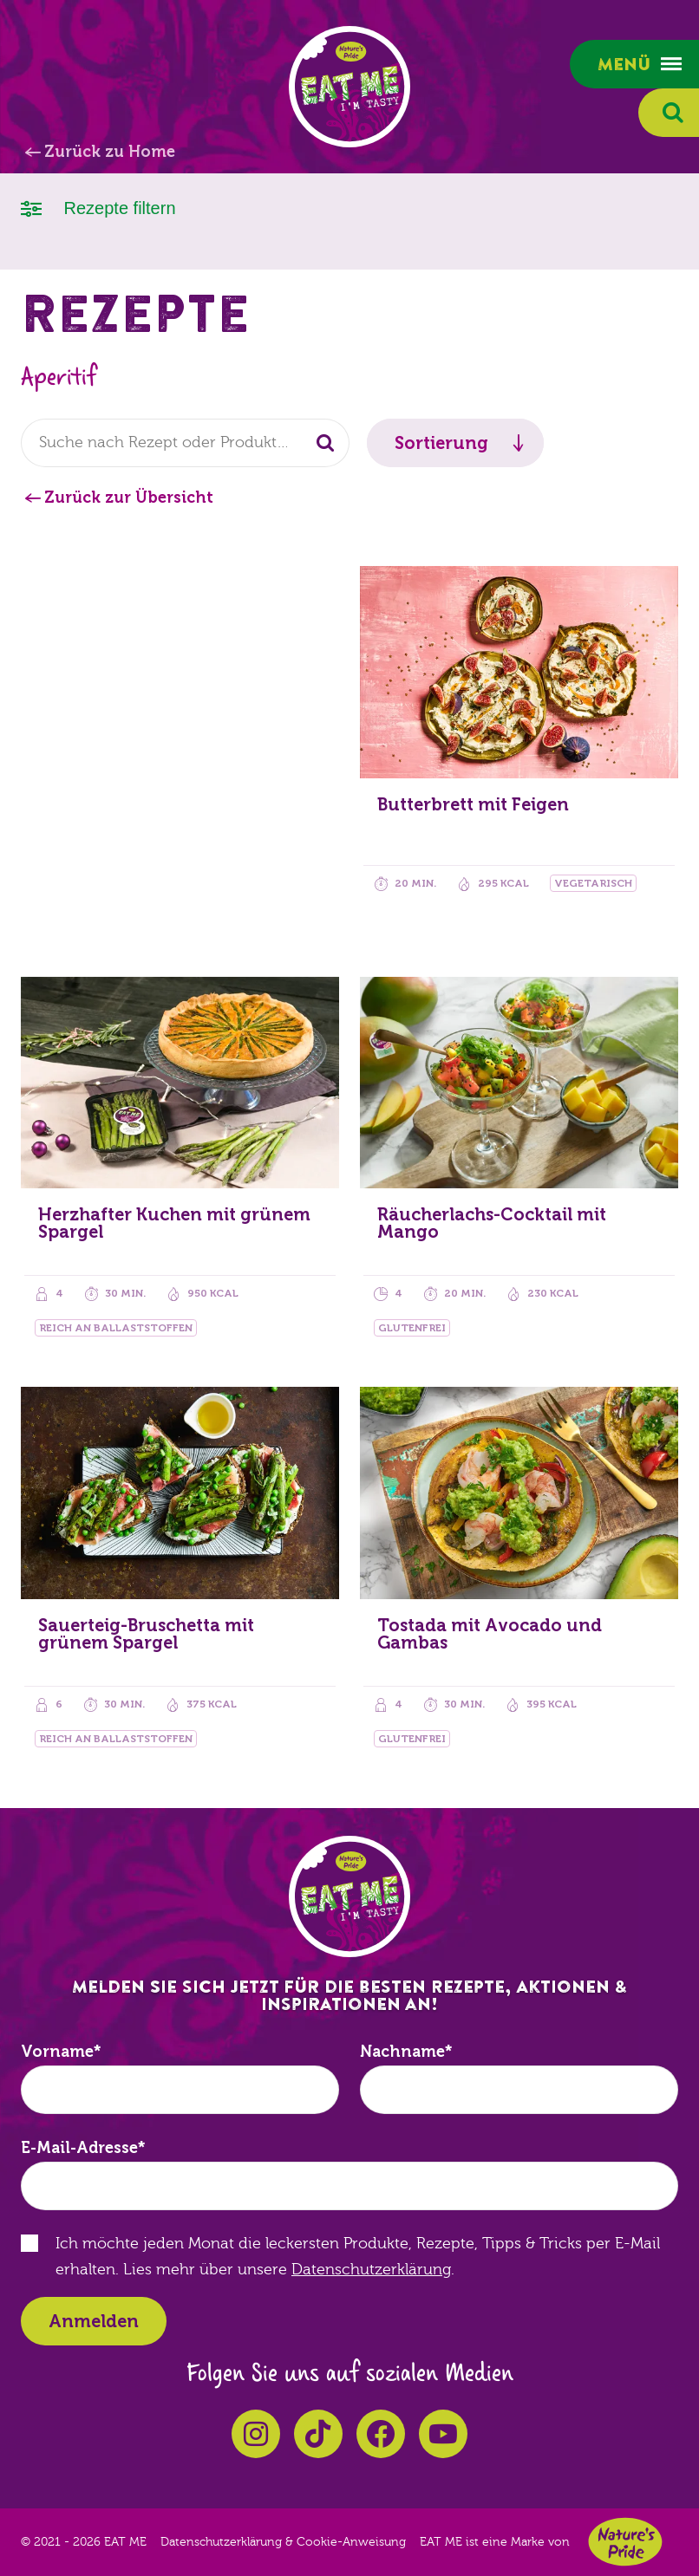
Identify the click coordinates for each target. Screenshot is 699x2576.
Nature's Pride (625, 2541)
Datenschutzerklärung (371, 2270)
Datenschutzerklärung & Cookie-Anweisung (283, 2542)
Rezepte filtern (98, 206)
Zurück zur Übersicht (128, 497)
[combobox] (185, 443)
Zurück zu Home (109, 151)
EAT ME (349, 86)
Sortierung (441, 443)
